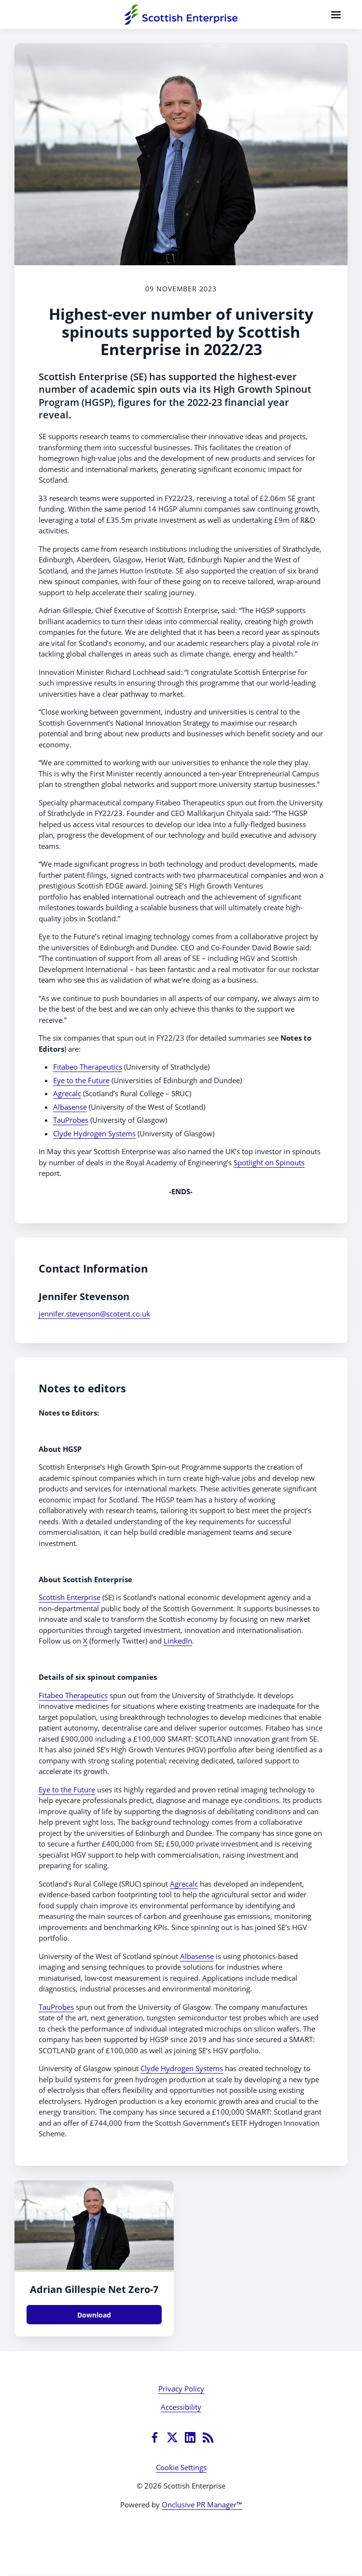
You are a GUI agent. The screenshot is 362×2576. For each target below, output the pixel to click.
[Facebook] (154, 2437)
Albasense (70, 1107)
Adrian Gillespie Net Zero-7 (94, 2289)
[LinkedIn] (190, 2437)
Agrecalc (67, 1093)
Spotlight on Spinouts (269, 1162)
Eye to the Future (81, 1080)
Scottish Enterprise (69, 1597)
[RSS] (208, 2437)
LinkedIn (178, 1641)
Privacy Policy (181, 2388)
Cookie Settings (181, 2467)
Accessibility (181, 2407)
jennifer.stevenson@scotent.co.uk (94, 1313)
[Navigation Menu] (336, 14)
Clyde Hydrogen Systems (94, 1133)
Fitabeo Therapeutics (87, 1067)
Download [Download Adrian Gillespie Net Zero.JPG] (94, 2314)
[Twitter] (172, 2437)
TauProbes (70, 1120)
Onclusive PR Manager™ (202, 2504)
